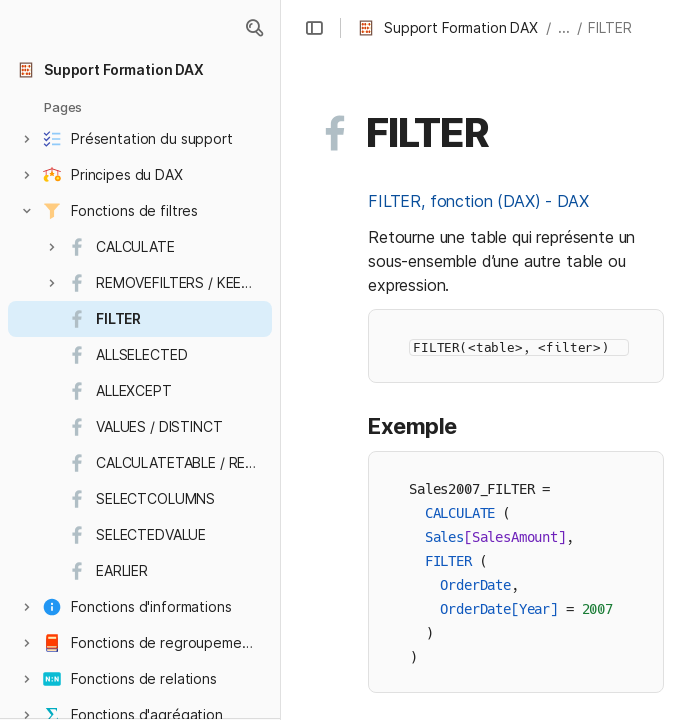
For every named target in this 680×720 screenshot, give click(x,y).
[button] (254, 28)
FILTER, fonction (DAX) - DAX (478, 201)
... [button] (564, 27)
